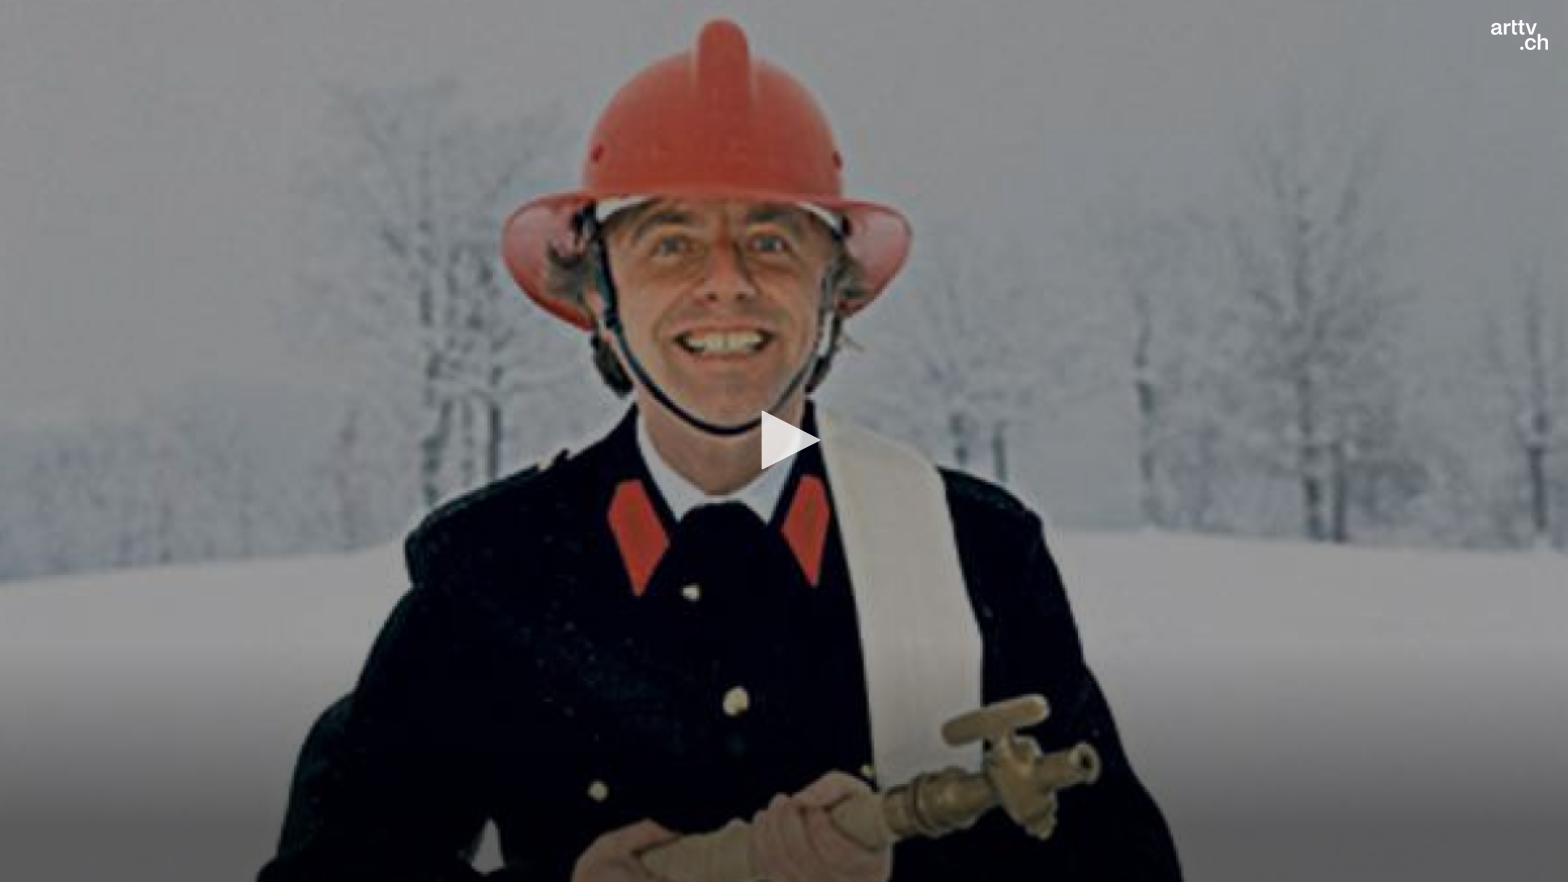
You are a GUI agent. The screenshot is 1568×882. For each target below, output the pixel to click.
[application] (784, 441)
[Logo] (1519, 35)
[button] (784, 440)
